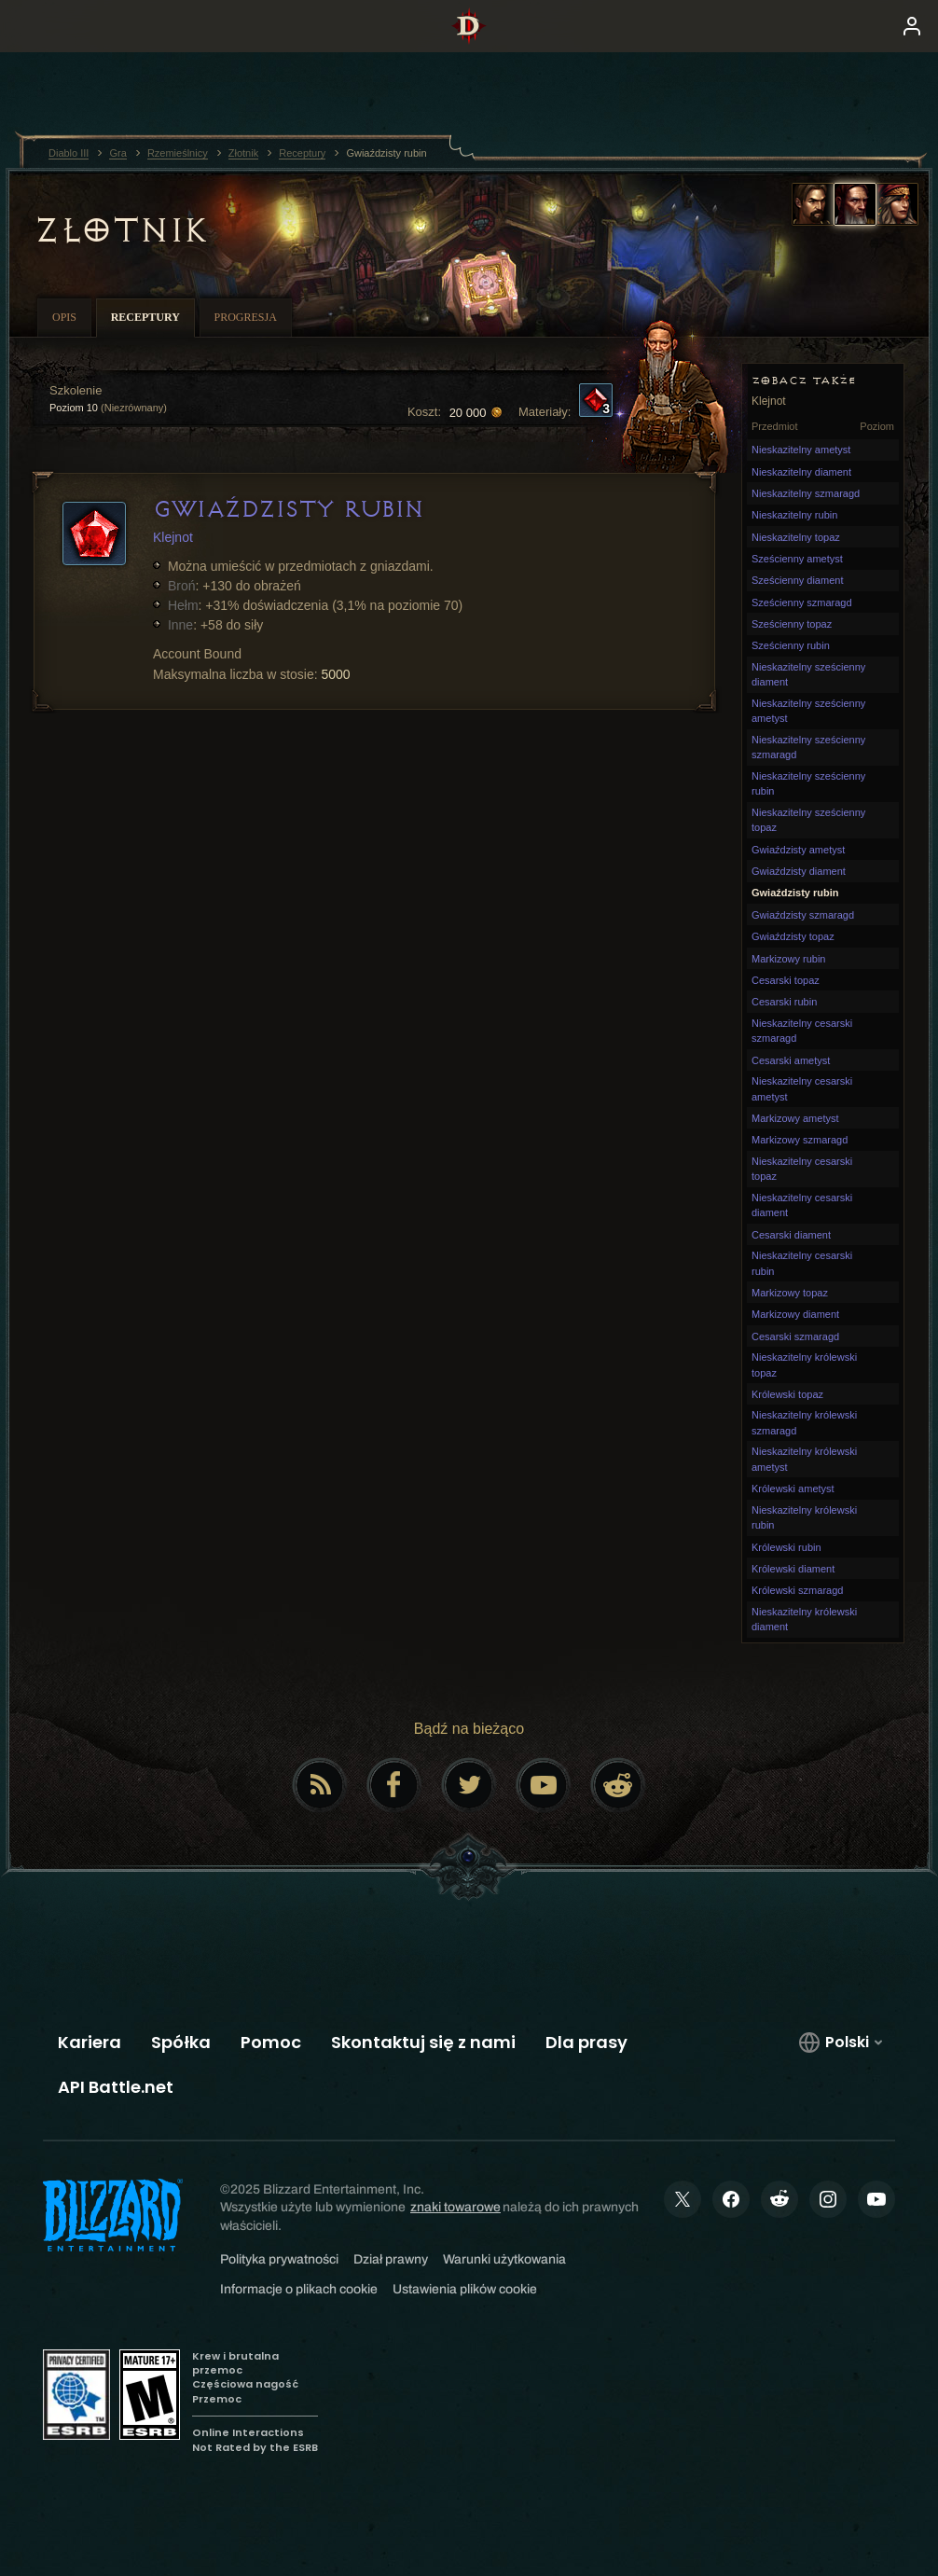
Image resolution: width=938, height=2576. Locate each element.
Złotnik (120, 230)
